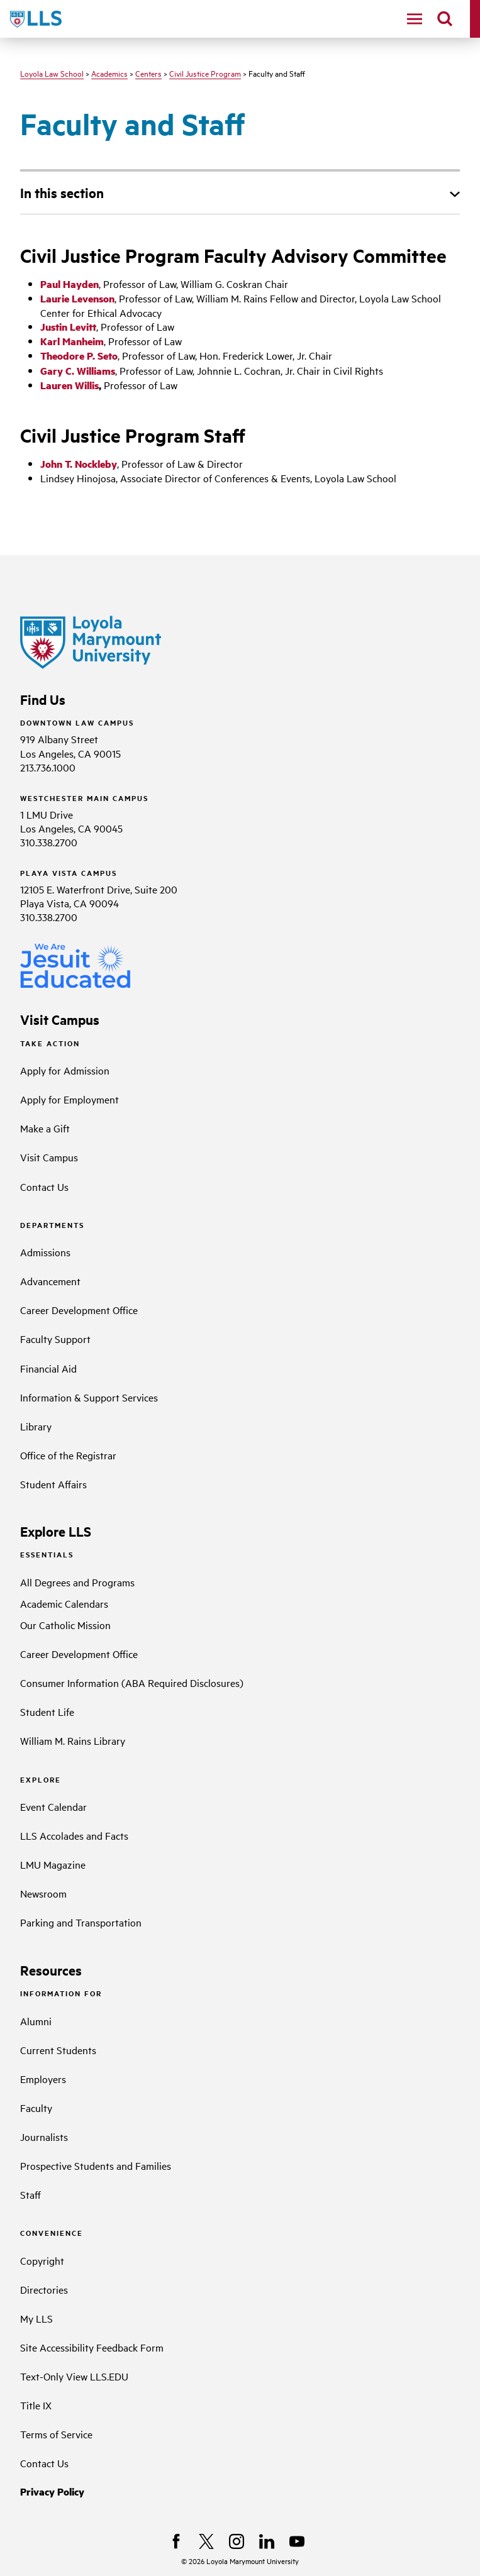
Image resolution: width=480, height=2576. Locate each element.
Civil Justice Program (205, 73)
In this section (62, 192)
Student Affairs (53, 1484)
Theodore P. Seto (79, 355)
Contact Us (44, 1186)
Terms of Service (56, 2434)
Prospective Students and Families (95, 2165)
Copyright (42, 2260)
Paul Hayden (69, 284)
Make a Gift (45, 1128)
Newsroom (43, 1893)
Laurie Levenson (77, 298)
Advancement (50, 1281)
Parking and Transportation (81, 1922)
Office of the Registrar (68, 1455)
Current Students (58, 2050)
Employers (43, 2079)
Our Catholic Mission (65, 1625)
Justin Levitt (68, 326)
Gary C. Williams (77, 370)
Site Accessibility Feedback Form (92, 2347)
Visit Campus (49, 1157)
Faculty (36, 2107)
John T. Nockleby (78, 463)
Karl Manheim (72, 341)
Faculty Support (55, 1339)
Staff (30, 2194)
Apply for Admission (64, 1070)
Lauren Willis (69, 385)
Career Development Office (79, 1310)
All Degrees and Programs (77, 1582)
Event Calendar (53, 1806)
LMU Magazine (53, 1864)
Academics (109, 73)
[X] (206, 2541)
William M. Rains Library (72, 1740)
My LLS (36, 2318)
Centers (148, 73)
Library (36, 1426)
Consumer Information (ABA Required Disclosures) (131, 1682)
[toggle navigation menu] (414, 19)
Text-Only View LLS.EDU (74, 2376)
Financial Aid (48, 1368)
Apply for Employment (69, 1099)
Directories (44, 2289)
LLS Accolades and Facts (74, 1835)
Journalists (44, 2136)
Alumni (36, 2021)
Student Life (47, 1711)
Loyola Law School (52, 73)
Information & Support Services (89, 1397)
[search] (445, 19)
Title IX (36, 2405)
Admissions (45, 1252)
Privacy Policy (52, 2491)
